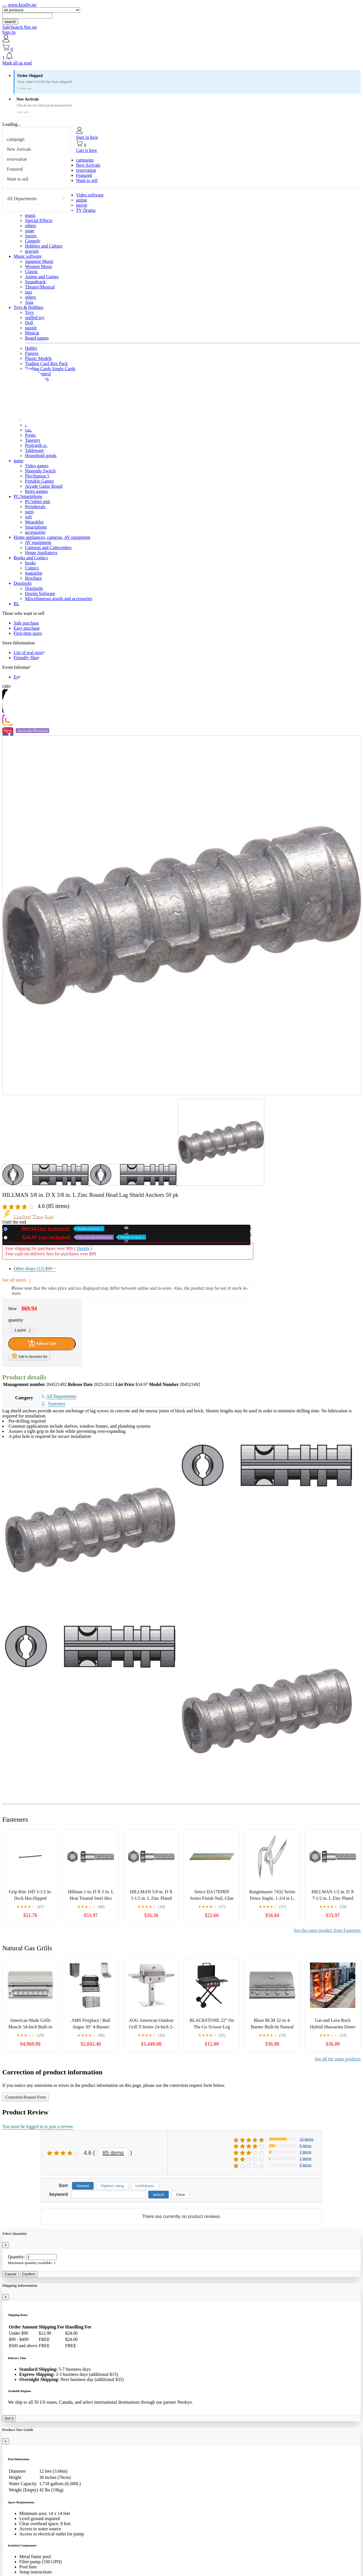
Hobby (31, 348)
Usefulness (145, 2186)
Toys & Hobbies (28, 307)
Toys (29, 312)
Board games (37, 338)
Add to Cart (42, 1343)
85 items (113, 2153)
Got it (9, 2418)
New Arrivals (19, 149)
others (30, 225)
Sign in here (87, 137)
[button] (181, 56)
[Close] (5, 2245)
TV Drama (86, 210)
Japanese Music (39, 261)
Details (83, 1248)
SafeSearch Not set (19, 27)
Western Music (38, 266)
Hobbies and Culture (43, 246)
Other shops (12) (35, 1268)
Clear (180, 2194)
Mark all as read (17, 62)
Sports (31, 235)
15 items (306, 2139)
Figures (32, 353)
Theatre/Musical (40, 286)
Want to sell (17, 179)
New (57, 1228)
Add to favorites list (29, 1355)
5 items (305, 2146)
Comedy (32, 240)
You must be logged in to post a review (37, 2126)
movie (81, 205)
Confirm (28, 2274)
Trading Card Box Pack (46, 363)
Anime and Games (42, 276)
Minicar (32, 332)
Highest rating (112, 2186)
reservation (17, 159)
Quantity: (16, 2256)
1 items (305, 2158)
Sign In (9, 32)
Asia (29, 302)
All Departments (22, 198)
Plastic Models (38, 358)
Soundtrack (35, 281)
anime (81, 200)
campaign (15, 139)
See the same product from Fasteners (327, 1930)
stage (29, 230)
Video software (90, 194)
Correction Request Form (25, 2097)
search (10, 22)
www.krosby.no (22, 4)
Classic (31, 271)
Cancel (10, 2274)
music (30, 215)
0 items (305, 2165)
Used (78, 1237)
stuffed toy (35, 317)
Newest (83, 2186)
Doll (29, 322)
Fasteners (56, 1403)
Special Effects (38, 220)
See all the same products (338, 2058)
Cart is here (86, 150)
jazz (28, 292)
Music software (28, 256)
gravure (32, 251)
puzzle (31, 327)
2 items (305, 2152)
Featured (15, 169)
